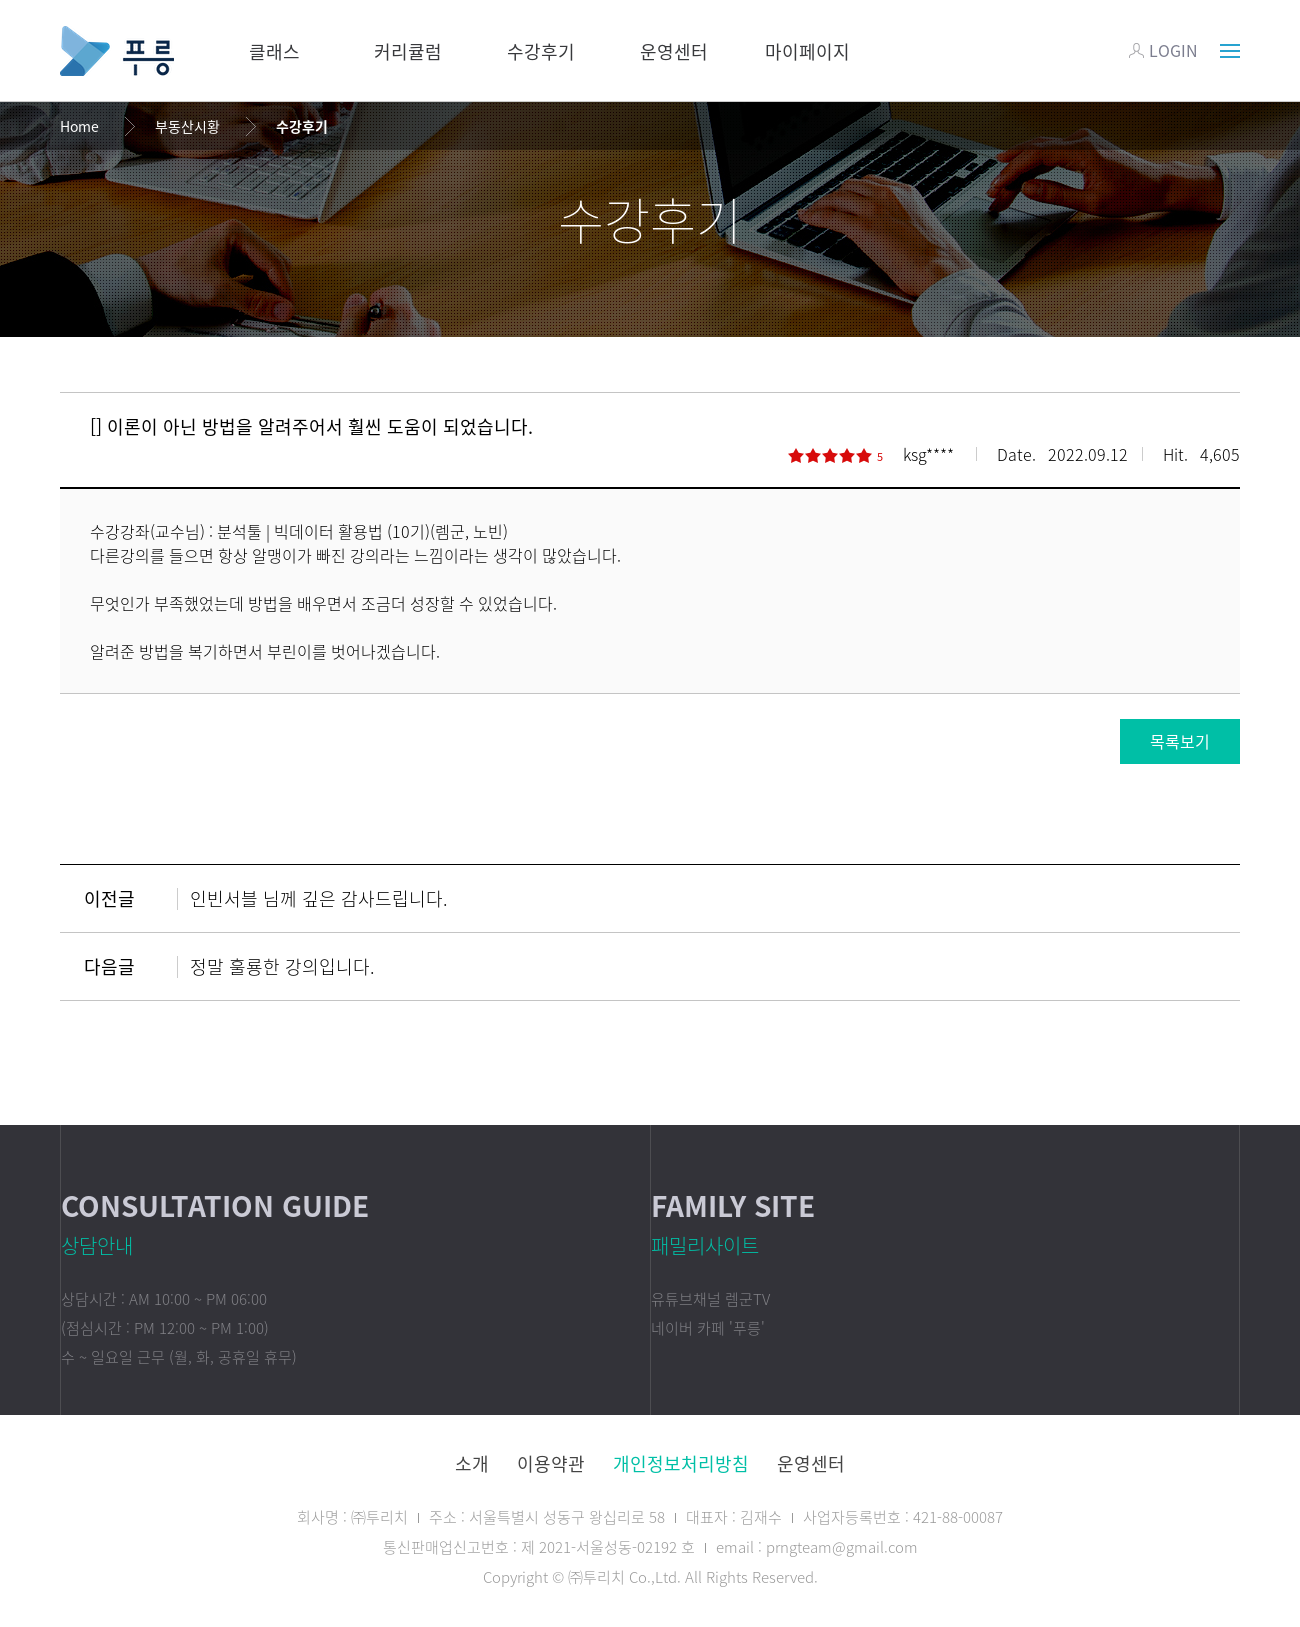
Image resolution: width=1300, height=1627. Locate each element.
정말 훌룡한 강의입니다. (282, 966)
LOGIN (1163, 50)
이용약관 (551, 1463)
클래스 (274, 51)
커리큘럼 (408, 51)
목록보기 (1180, 741)
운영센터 (674, 51)
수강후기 (541, 51)
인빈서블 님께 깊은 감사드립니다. (319, 898)
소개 (472, 1463)
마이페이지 (807, 51)
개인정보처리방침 (681, 1463)
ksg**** (928, 454)
